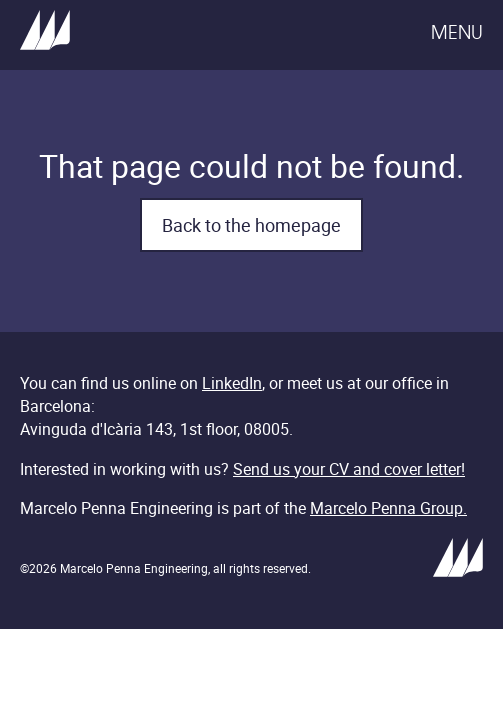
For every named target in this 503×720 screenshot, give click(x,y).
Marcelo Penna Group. (388, 508)
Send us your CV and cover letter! (349, 469)
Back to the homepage (251, 225)
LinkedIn (232, 383)
